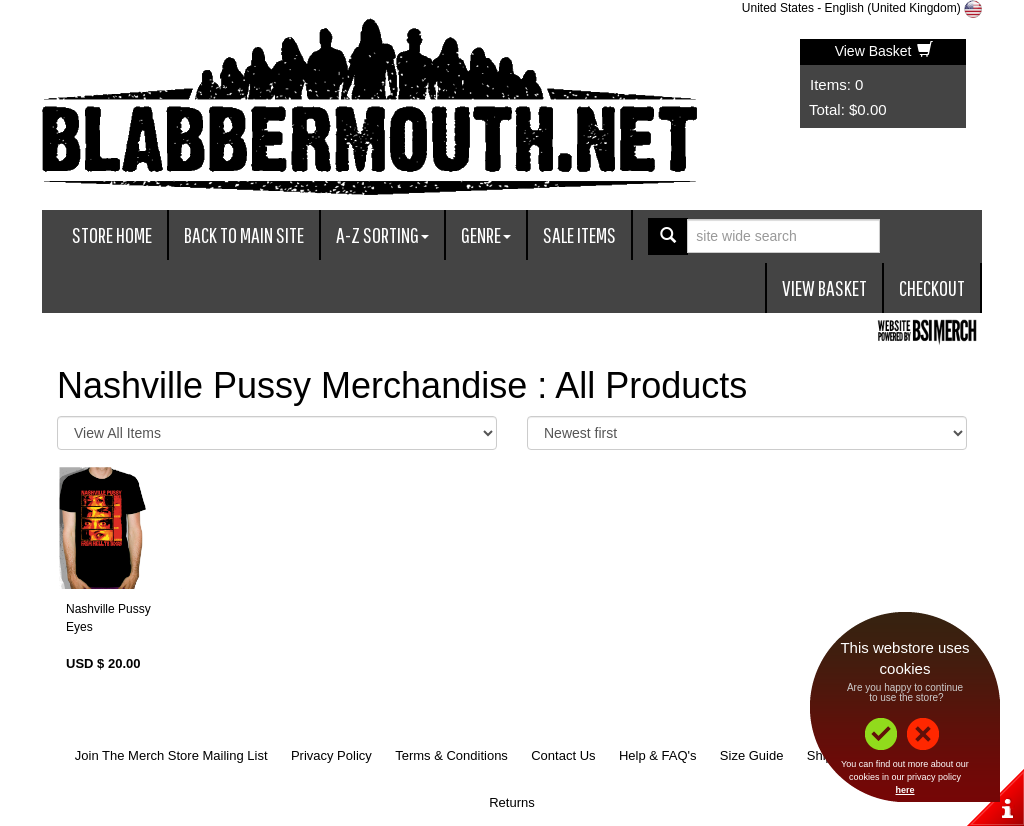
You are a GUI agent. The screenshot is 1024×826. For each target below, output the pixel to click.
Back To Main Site (244, 234)
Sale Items (579, 234)
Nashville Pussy (108, 609)
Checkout (932, 287)
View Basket (884, 51)
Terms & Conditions (451, 755)
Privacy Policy (331, 755)
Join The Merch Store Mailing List (171, 755)
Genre (486, 234)
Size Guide (752, 755)
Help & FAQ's (658, 755)
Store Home (112, 234)
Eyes (79, 627)
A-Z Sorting (382, 234)
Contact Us (563, 755)
